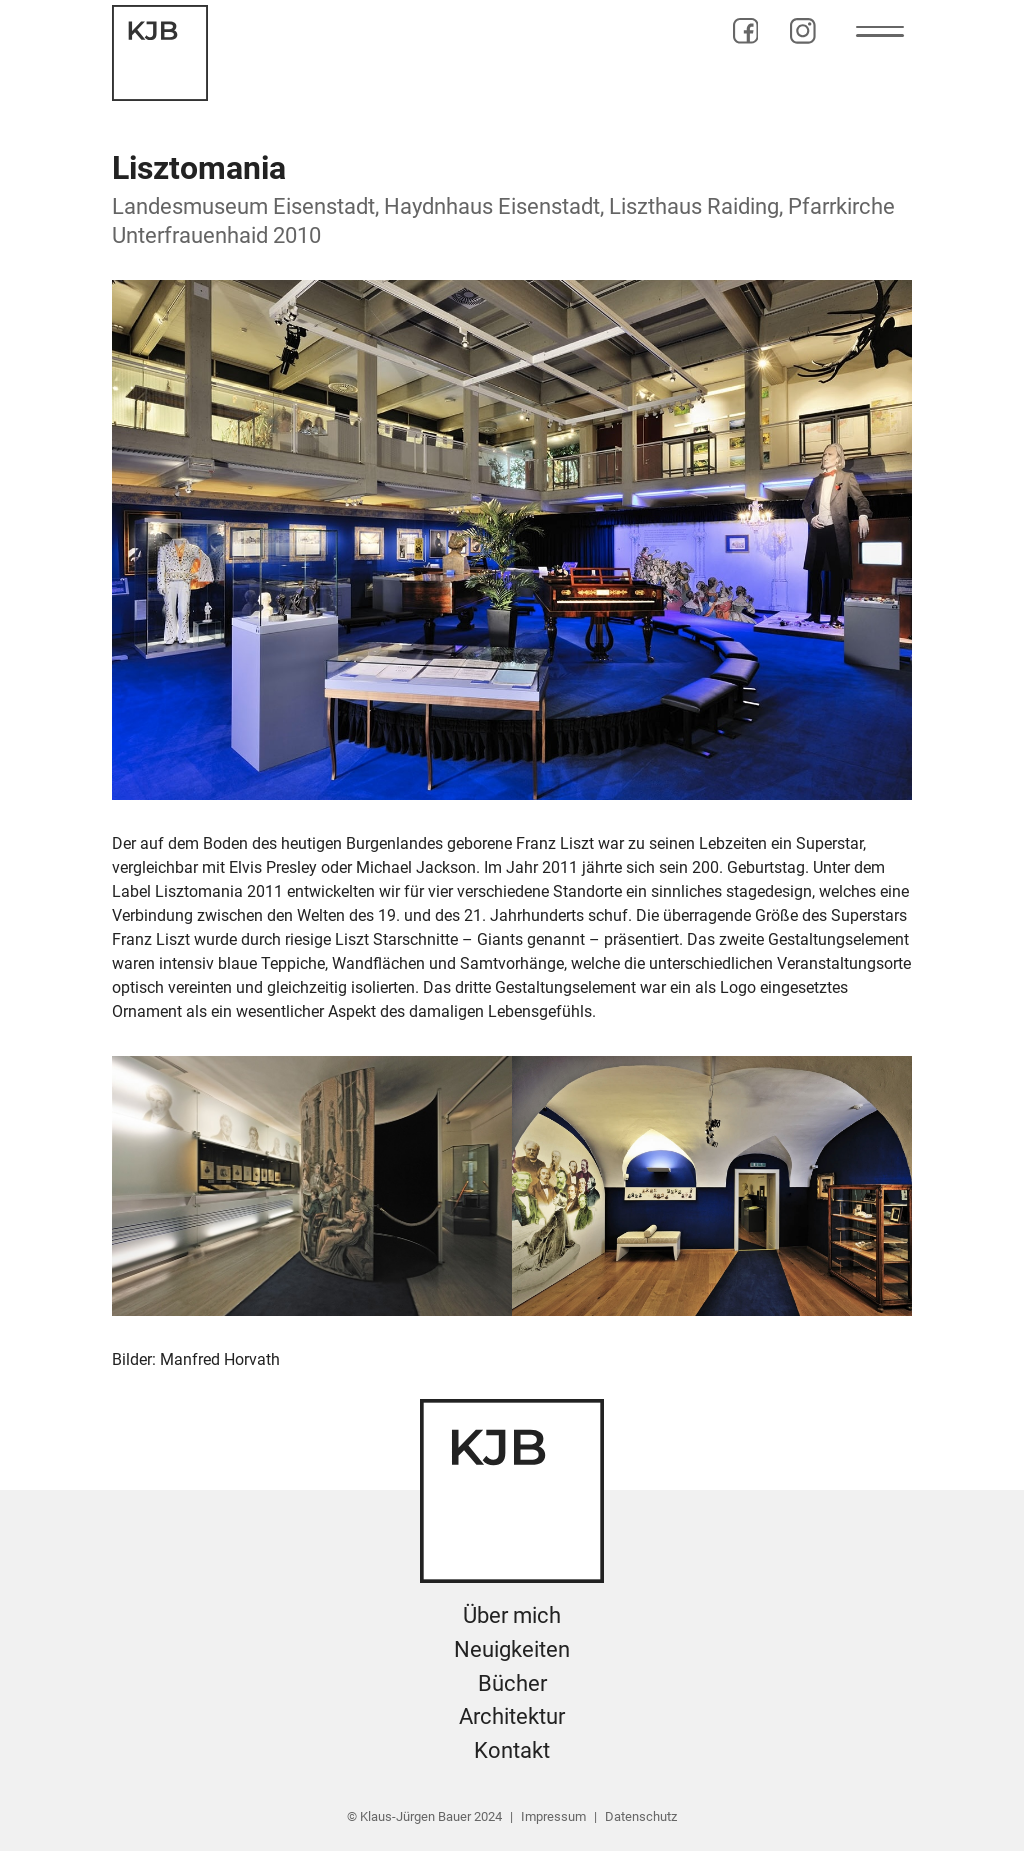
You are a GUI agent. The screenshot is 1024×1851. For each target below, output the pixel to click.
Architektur (512, 1716)
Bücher (512, 1683)
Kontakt (512, 1750)
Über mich (512, 1615)
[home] (160, 53)
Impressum (553, 1816)
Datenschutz (641, 1816)
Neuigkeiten (512, 1649)
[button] (880, 31)
